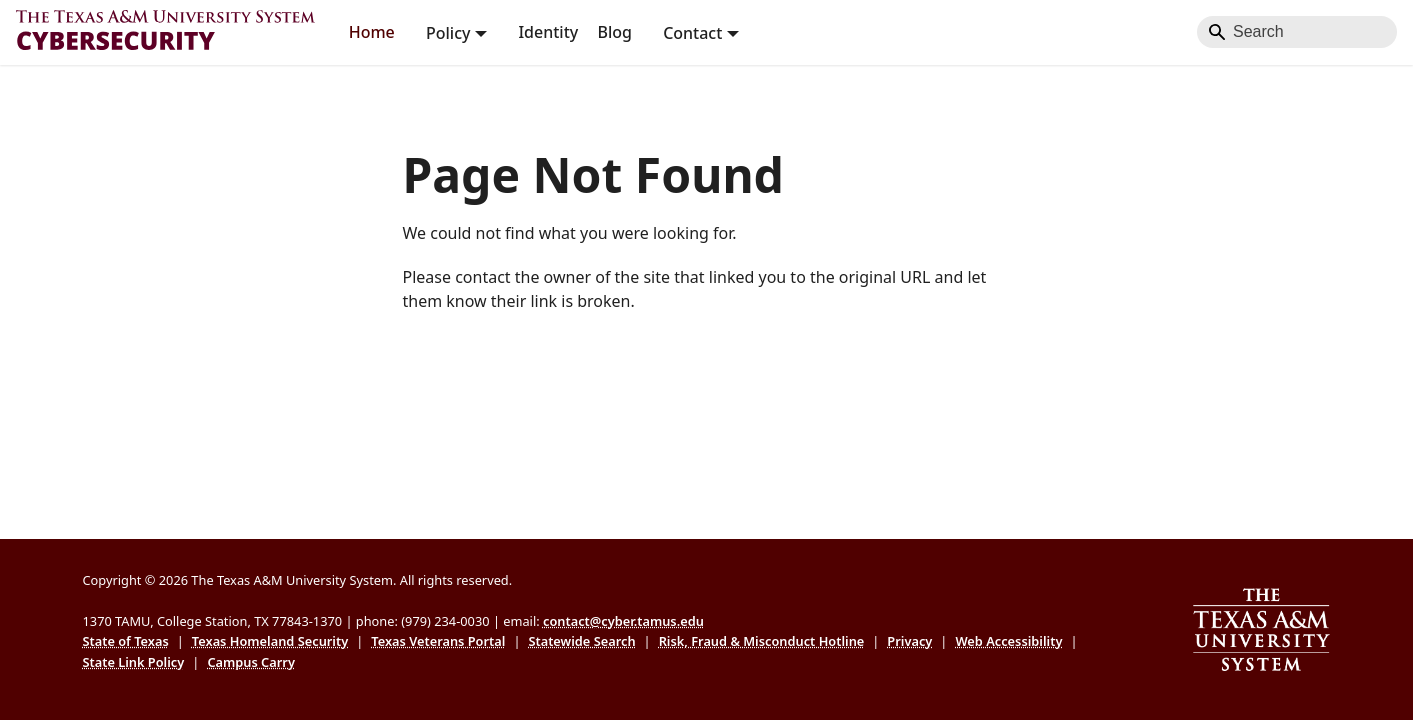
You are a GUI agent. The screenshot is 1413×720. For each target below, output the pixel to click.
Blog (614, 32)
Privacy (909, 641)
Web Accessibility (1008, 641)
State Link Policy (134, 662)
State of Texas (126, 641)
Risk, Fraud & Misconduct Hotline (762, 641)
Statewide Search (581, 641)
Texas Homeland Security (270, 641)
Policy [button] (448, 32)
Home (372, 32)
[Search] (1297, 32)
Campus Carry (251, 662)
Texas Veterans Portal (438, 641)
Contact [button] (692, 32)
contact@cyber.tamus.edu (623, 621)
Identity (548, 32)
